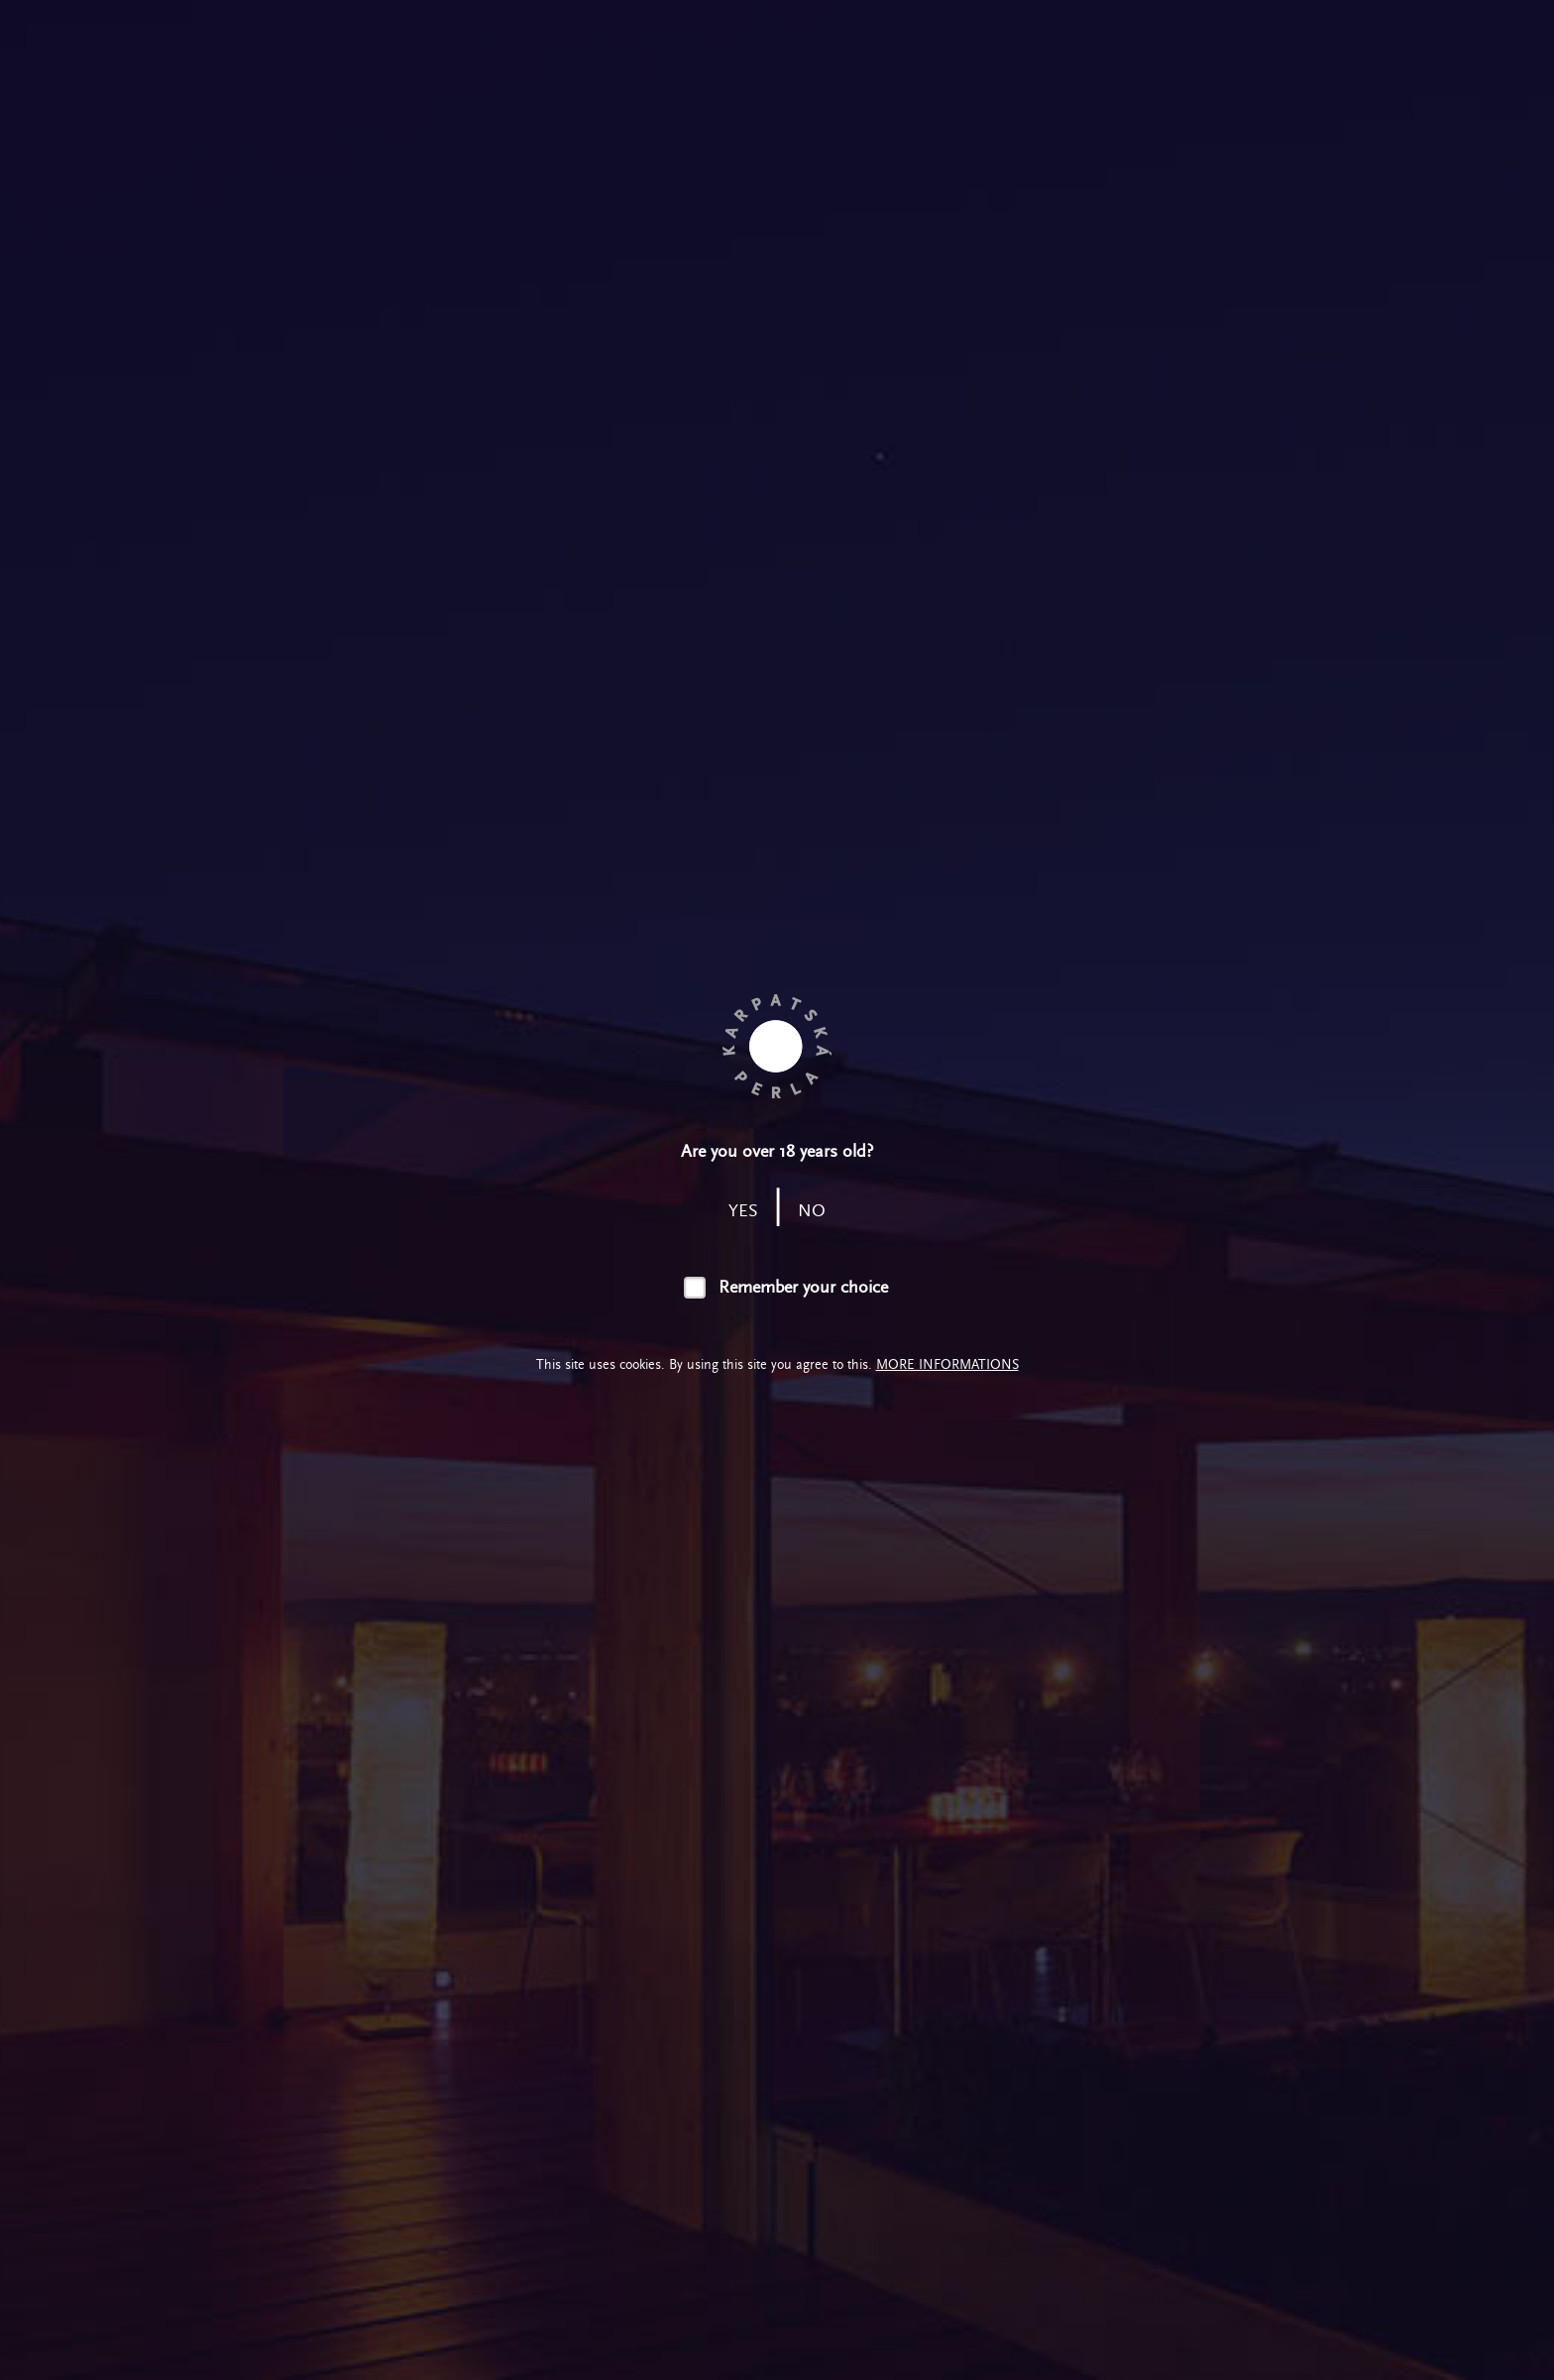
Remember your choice (803, 1287)
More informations (947, 1364)
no (812, 1210)
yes (743, 1210)
